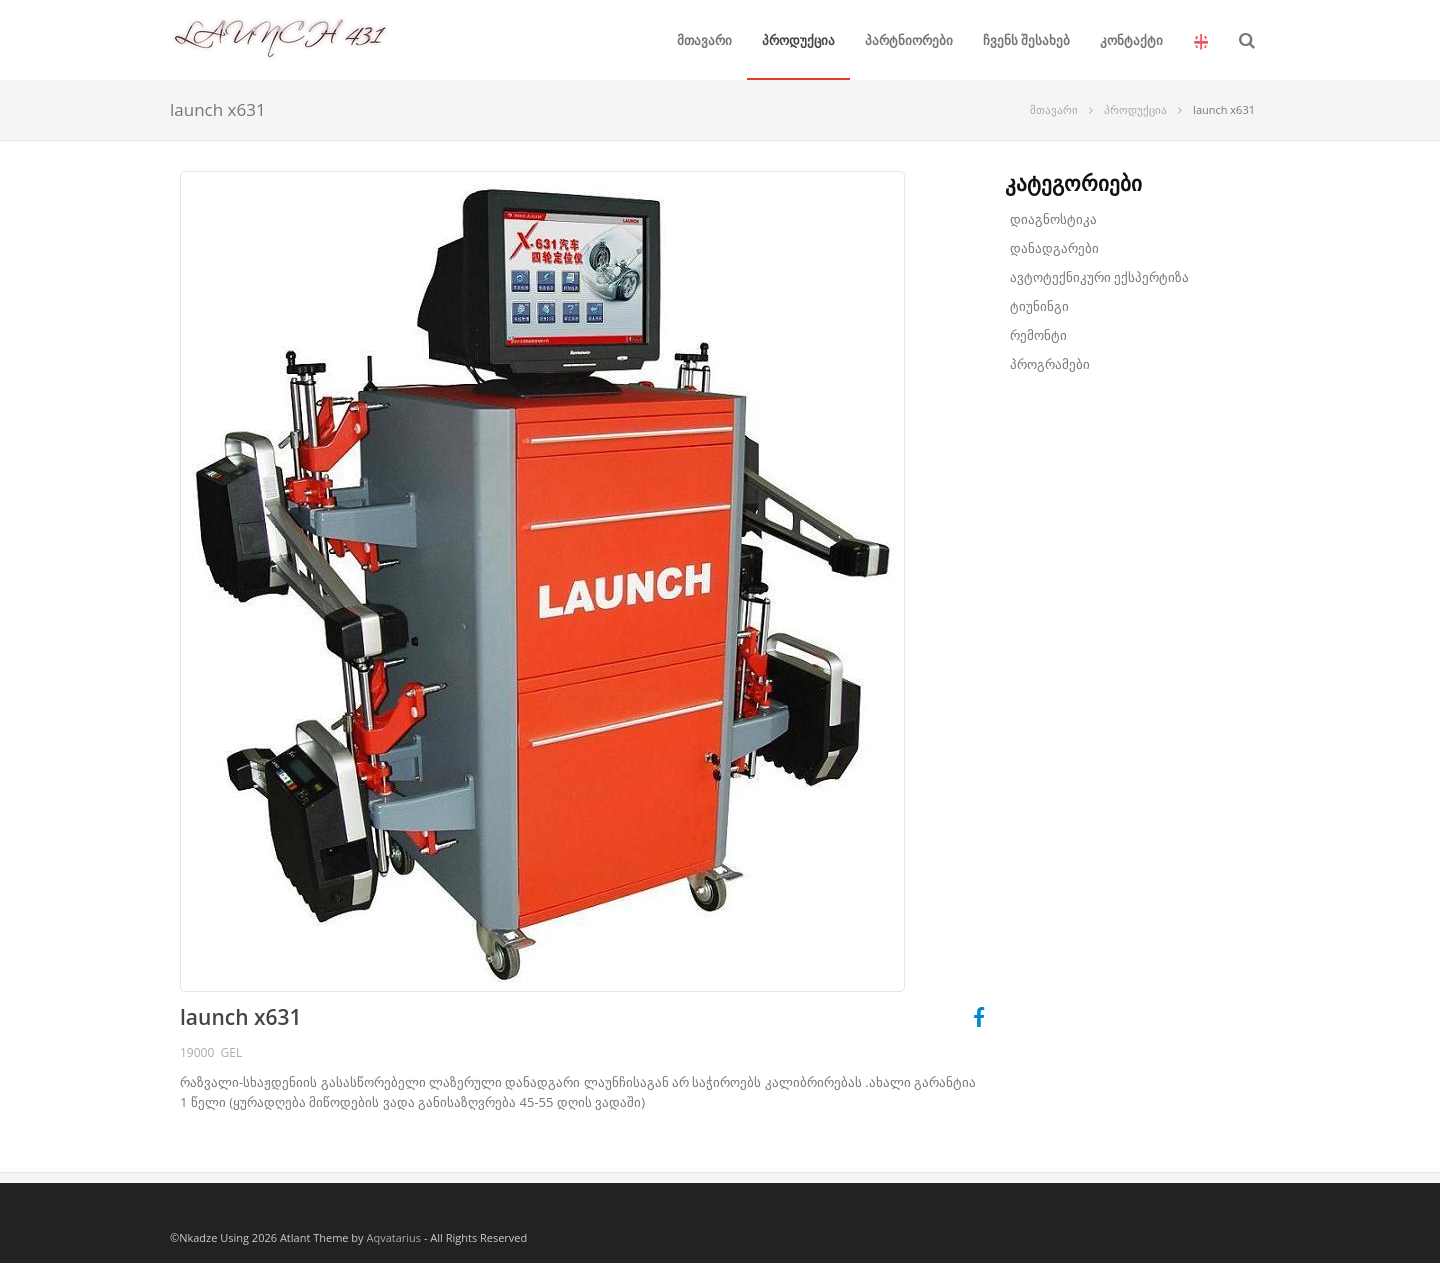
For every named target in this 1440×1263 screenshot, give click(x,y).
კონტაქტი (1131, 40)
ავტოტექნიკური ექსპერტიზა (1099, 277)
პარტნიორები (909, 40)
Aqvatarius (393, 1237)
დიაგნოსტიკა (1053, 219)
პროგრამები (1050, 364)
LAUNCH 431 (280, 16)
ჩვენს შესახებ (1026, 40)
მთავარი (704, 40)
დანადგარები (1054, 248)
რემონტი (1038, 335)
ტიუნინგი (1039, 306)
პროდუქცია (798, 40)
